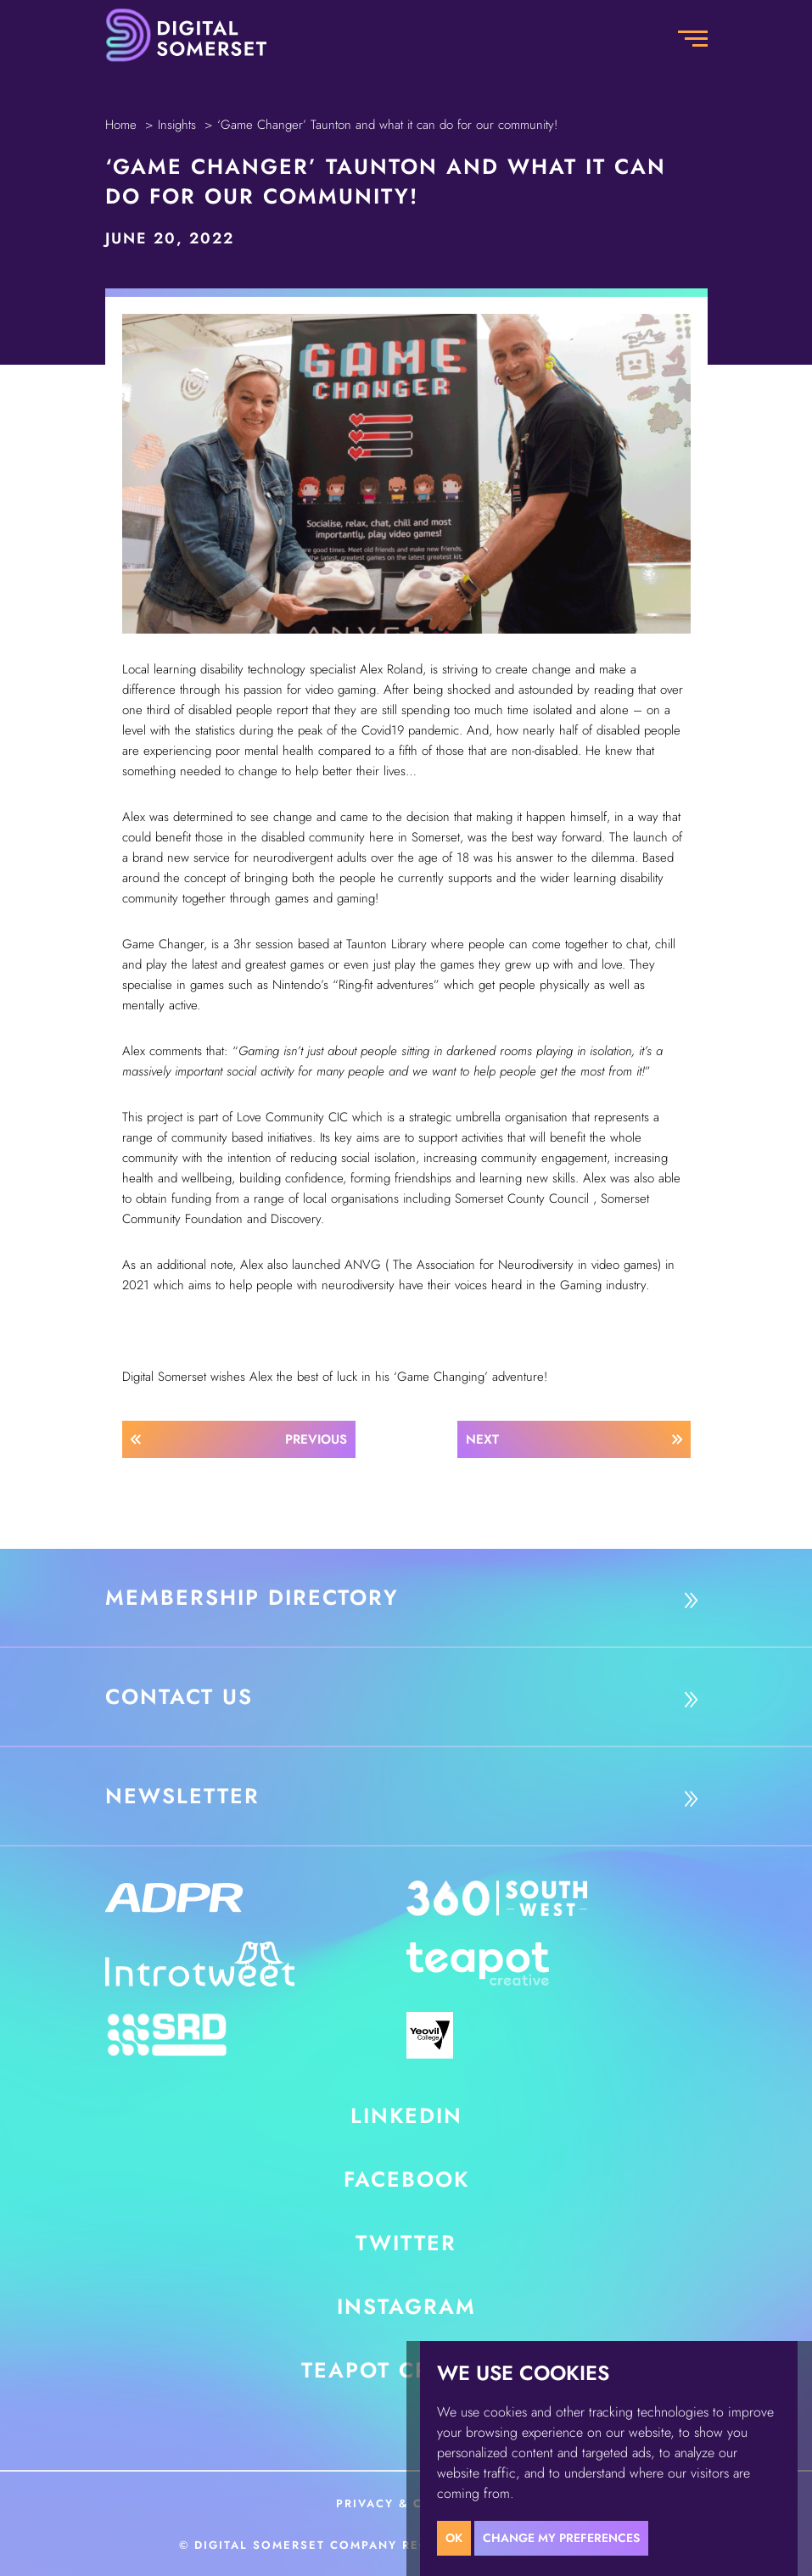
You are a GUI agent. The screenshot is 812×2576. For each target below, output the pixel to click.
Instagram (406, 2306)
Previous (316, 1439)
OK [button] (453, 2537)
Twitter (406, 2242)
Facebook (406, 2179)
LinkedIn (406, 2115)
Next (482, 1439)
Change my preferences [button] (561, 2537)
